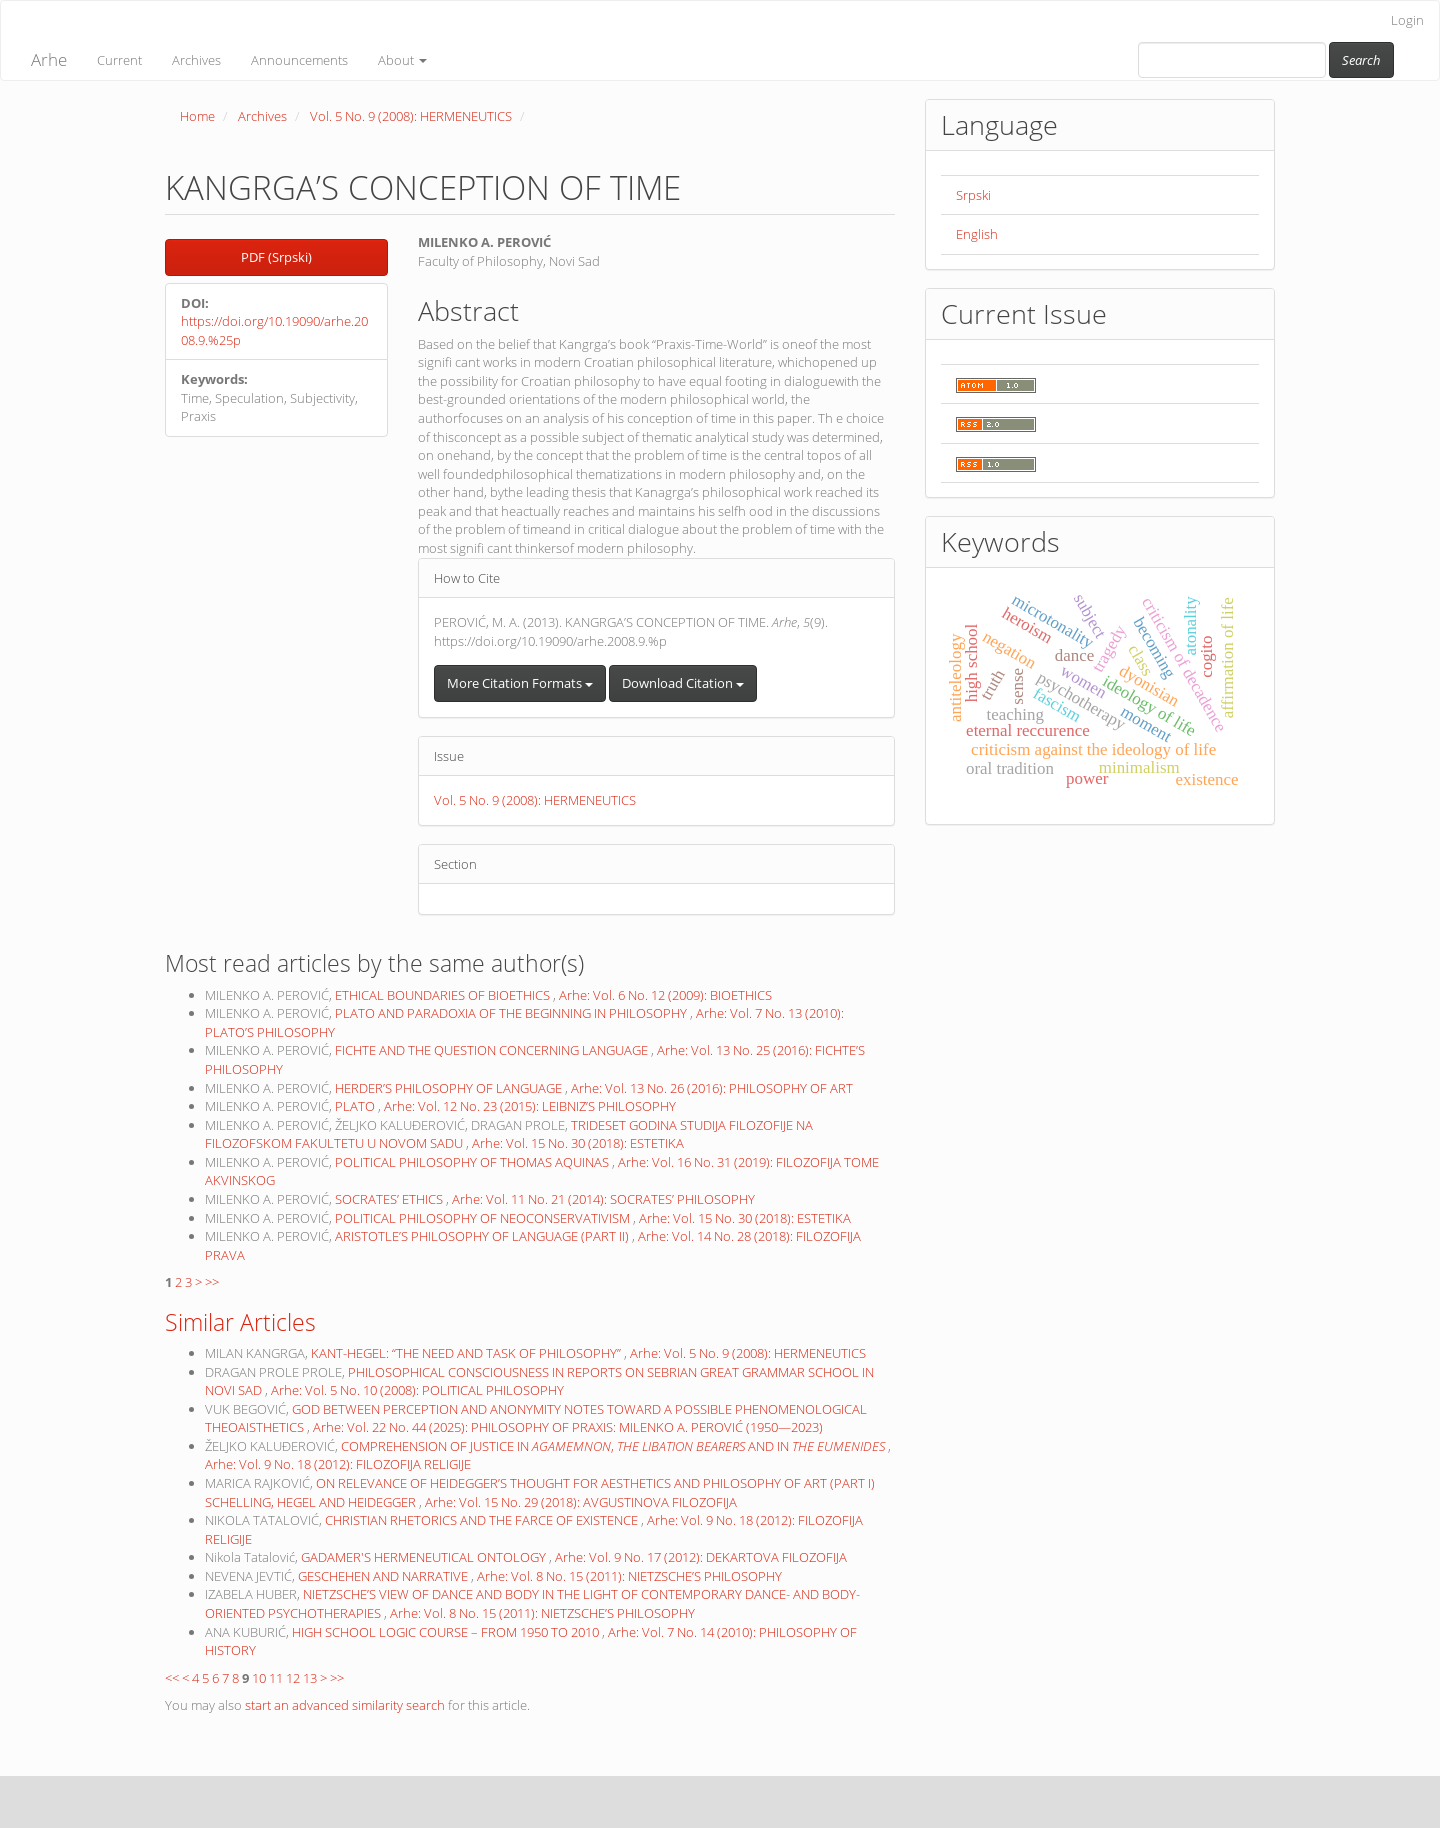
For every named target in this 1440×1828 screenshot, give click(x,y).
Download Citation (683, 683)
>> (212, 1282)
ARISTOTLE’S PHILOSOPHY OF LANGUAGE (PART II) (483, 1236)
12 (293, 1678)
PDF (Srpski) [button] (276, 257)
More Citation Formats (520, 683)
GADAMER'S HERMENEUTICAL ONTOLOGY (425, 1557)
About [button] (402, 60)
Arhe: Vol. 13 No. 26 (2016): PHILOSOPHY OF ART (712, 1088)
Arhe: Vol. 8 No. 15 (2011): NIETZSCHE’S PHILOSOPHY (629, 1576)
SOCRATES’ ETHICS (390, 1199)
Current (119, 60)
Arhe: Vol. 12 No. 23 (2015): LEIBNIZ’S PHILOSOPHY (530, 1106)
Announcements (299, 60)
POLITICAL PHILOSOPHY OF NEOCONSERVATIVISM (484, 1218)
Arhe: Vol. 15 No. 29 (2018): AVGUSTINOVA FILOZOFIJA (581, 1502)
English (977, 234)
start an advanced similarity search (345, 1705)
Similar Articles (240, 1322)
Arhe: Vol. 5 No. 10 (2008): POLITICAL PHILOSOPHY (417, 1390)
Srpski (973, 195)
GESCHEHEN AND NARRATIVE (384, 1576)
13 (310, 1678)
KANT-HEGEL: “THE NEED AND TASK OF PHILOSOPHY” (467, 1353)
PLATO (356, 1106)
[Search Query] (1232, 60)
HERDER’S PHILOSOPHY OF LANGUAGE (450, 1088)
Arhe (49, 59)
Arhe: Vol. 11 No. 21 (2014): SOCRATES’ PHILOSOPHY (603, 1199)
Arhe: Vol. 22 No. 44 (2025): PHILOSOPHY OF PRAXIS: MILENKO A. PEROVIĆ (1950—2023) (568, 1427)
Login (1407, 20)
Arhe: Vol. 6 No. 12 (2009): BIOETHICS (665, 995)
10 (259, 1678)
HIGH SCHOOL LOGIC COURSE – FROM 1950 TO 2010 (447, 1632)
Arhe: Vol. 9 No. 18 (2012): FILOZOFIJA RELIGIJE (338, 1464)
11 (276, 1678)
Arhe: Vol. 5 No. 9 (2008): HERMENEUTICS (748, 1353)
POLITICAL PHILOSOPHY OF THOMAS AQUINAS (473, 1162)
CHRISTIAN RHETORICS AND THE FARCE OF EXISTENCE (483, 1520)
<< (172, 1678)
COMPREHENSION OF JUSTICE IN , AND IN (614, 1446)
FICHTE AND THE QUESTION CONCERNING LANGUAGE (493, 1050)
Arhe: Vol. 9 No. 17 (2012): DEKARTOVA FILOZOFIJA (701, 1557)
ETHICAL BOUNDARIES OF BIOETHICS (444, 995)
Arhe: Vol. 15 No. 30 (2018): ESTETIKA (578, 1143)
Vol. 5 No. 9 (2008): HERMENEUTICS (411, 116)
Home (197, 116)
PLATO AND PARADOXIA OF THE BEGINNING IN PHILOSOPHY (512, 1013)
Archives (196, 60)
